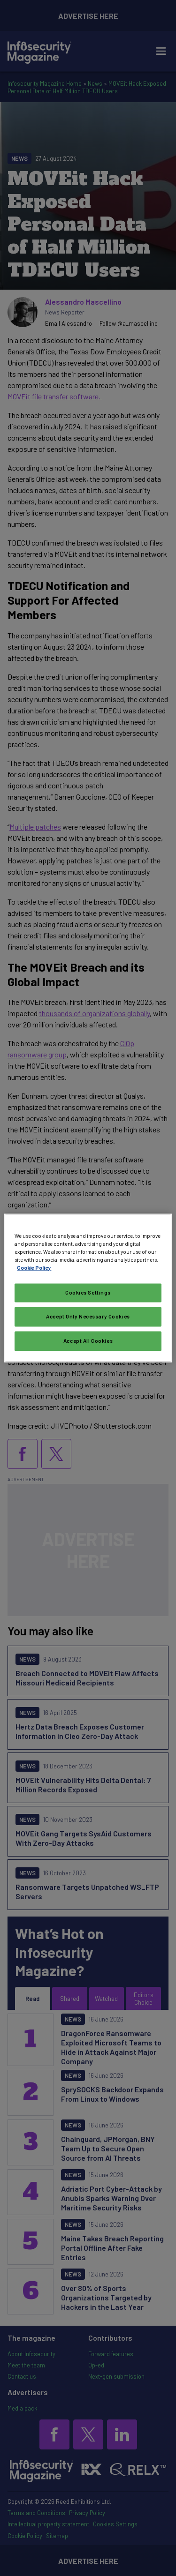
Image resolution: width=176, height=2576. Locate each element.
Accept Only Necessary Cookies (88, 1317)
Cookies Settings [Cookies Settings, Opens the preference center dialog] (88, 1293)
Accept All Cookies (88, 1341)
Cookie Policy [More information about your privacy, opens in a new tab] (34, 1268)
